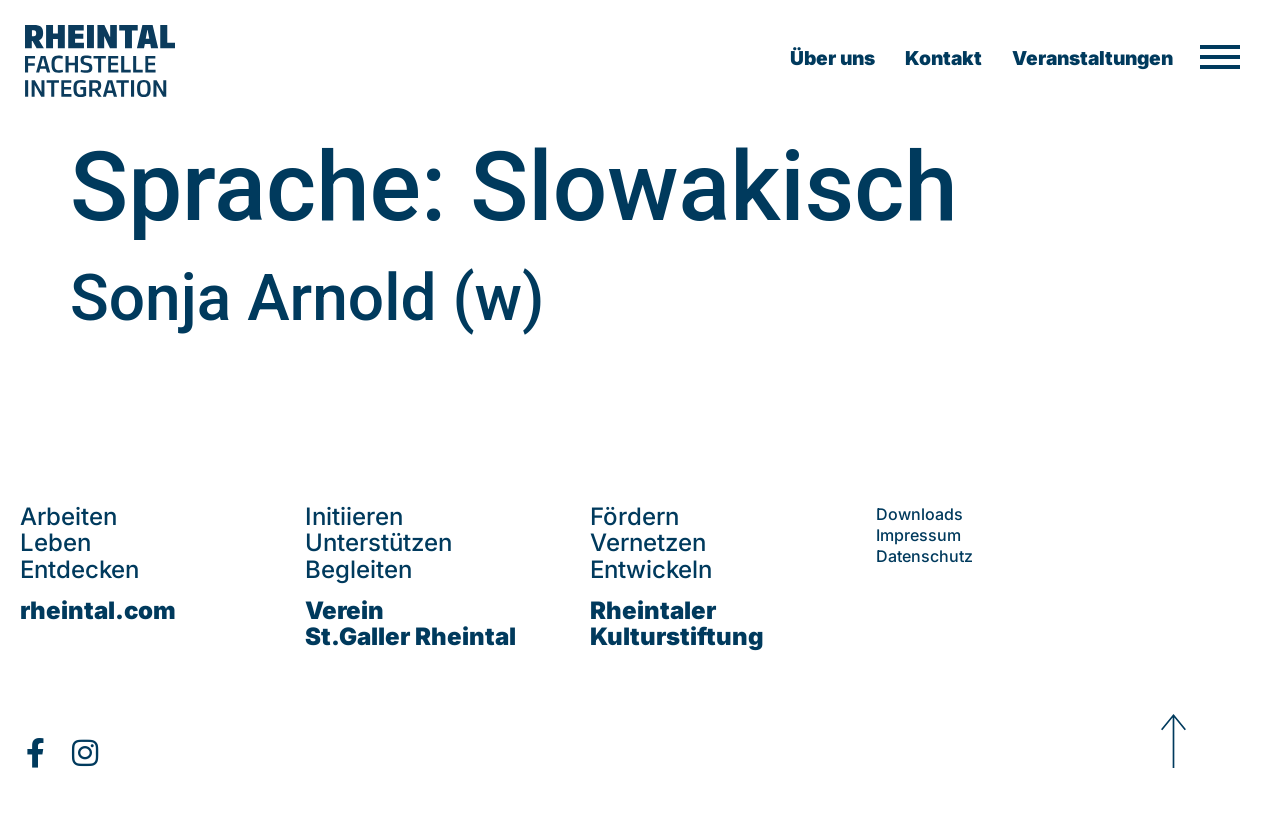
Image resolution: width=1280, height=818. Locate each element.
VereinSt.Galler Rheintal (410, 623)
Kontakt (943, 58)
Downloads (919, 514)
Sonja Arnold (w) (307, 298)
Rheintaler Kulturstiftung (677, 623)
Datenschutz (924, 556)
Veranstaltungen (1092, 58)
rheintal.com (98, 610)
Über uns (832, 58)
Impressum (918, 535)
